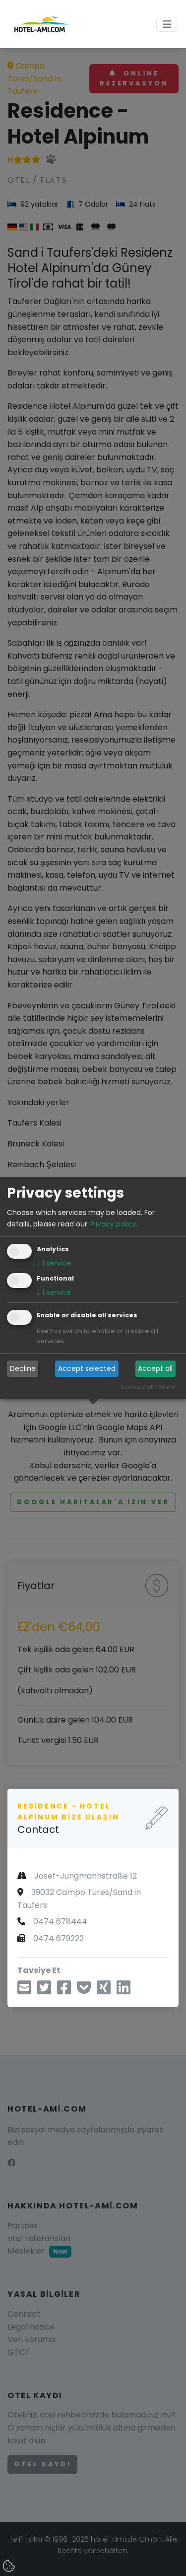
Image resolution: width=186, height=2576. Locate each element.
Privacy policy (112, 1224)
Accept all (155, 1368)
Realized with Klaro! (148, 1387)
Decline (23, 1368)
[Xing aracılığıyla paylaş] (104, 1990)
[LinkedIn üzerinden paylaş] (123, 1990)
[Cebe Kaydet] (84, 1990)
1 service (54, 1263)
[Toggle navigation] (167, 24)
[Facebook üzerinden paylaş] (64, 1990)
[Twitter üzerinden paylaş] (44, 1990)
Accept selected (87, 1368)
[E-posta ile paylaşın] (24, 1990)
